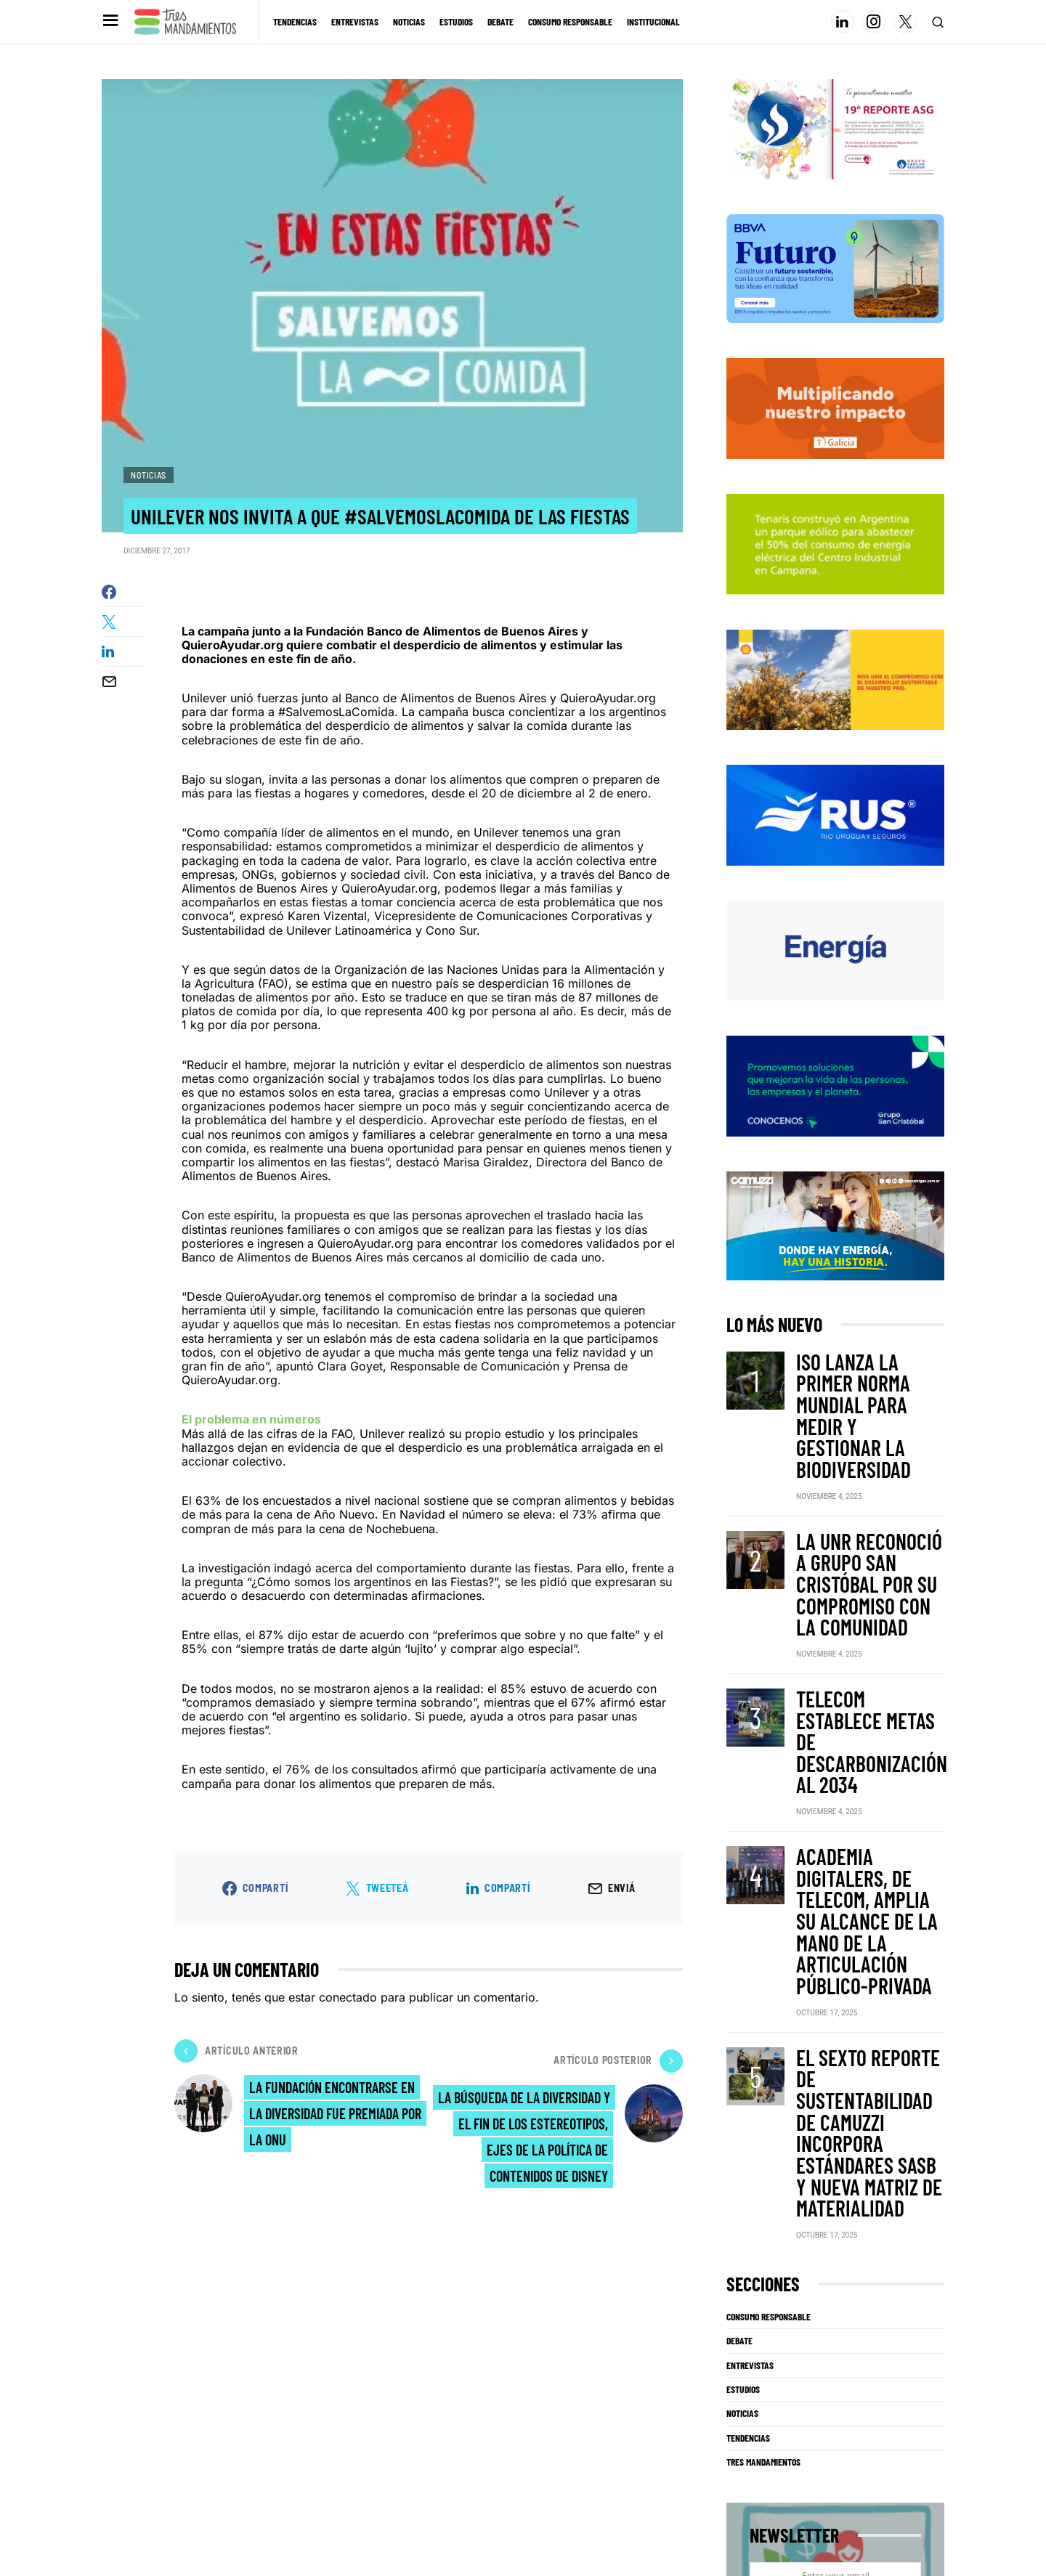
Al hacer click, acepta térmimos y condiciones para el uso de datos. (836, 2210)
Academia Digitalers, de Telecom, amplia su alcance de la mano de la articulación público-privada (869, 1665)
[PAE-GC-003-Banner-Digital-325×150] (835, 981)
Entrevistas (750, 1927)
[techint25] (835, 575)
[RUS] (835, 846)
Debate (739, 1903)
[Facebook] (901, 2489)
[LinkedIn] (842, 21)
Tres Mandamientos (763, 2024)
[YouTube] (870, 2489)
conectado (348, 2063)
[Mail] (932, 2489)
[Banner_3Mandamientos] (835, 160)
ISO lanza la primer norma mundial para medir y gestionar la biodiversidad (866, 1402)
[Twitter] (905, 21)
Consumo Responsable (768, 1879)
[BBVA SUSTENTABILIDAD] (835, 300)
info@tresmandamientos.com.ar (150, 2535)
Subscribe (828, 2175)
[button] (109, 21)
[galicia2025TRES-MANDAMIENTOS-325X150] (835, 439)
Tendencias (748, 1999)
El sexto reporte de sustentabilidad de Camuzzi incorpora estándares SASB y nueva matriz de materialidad (862, 1758)
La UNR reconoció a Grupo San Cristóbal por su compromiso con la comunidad (869, 1489)
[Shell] (835, 710)
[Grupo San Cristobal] (835, 1117)
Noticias (148, 475)
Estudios (743, 1951)
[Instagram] (873, 21)
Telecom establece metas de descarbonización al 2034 (859, 1577)
